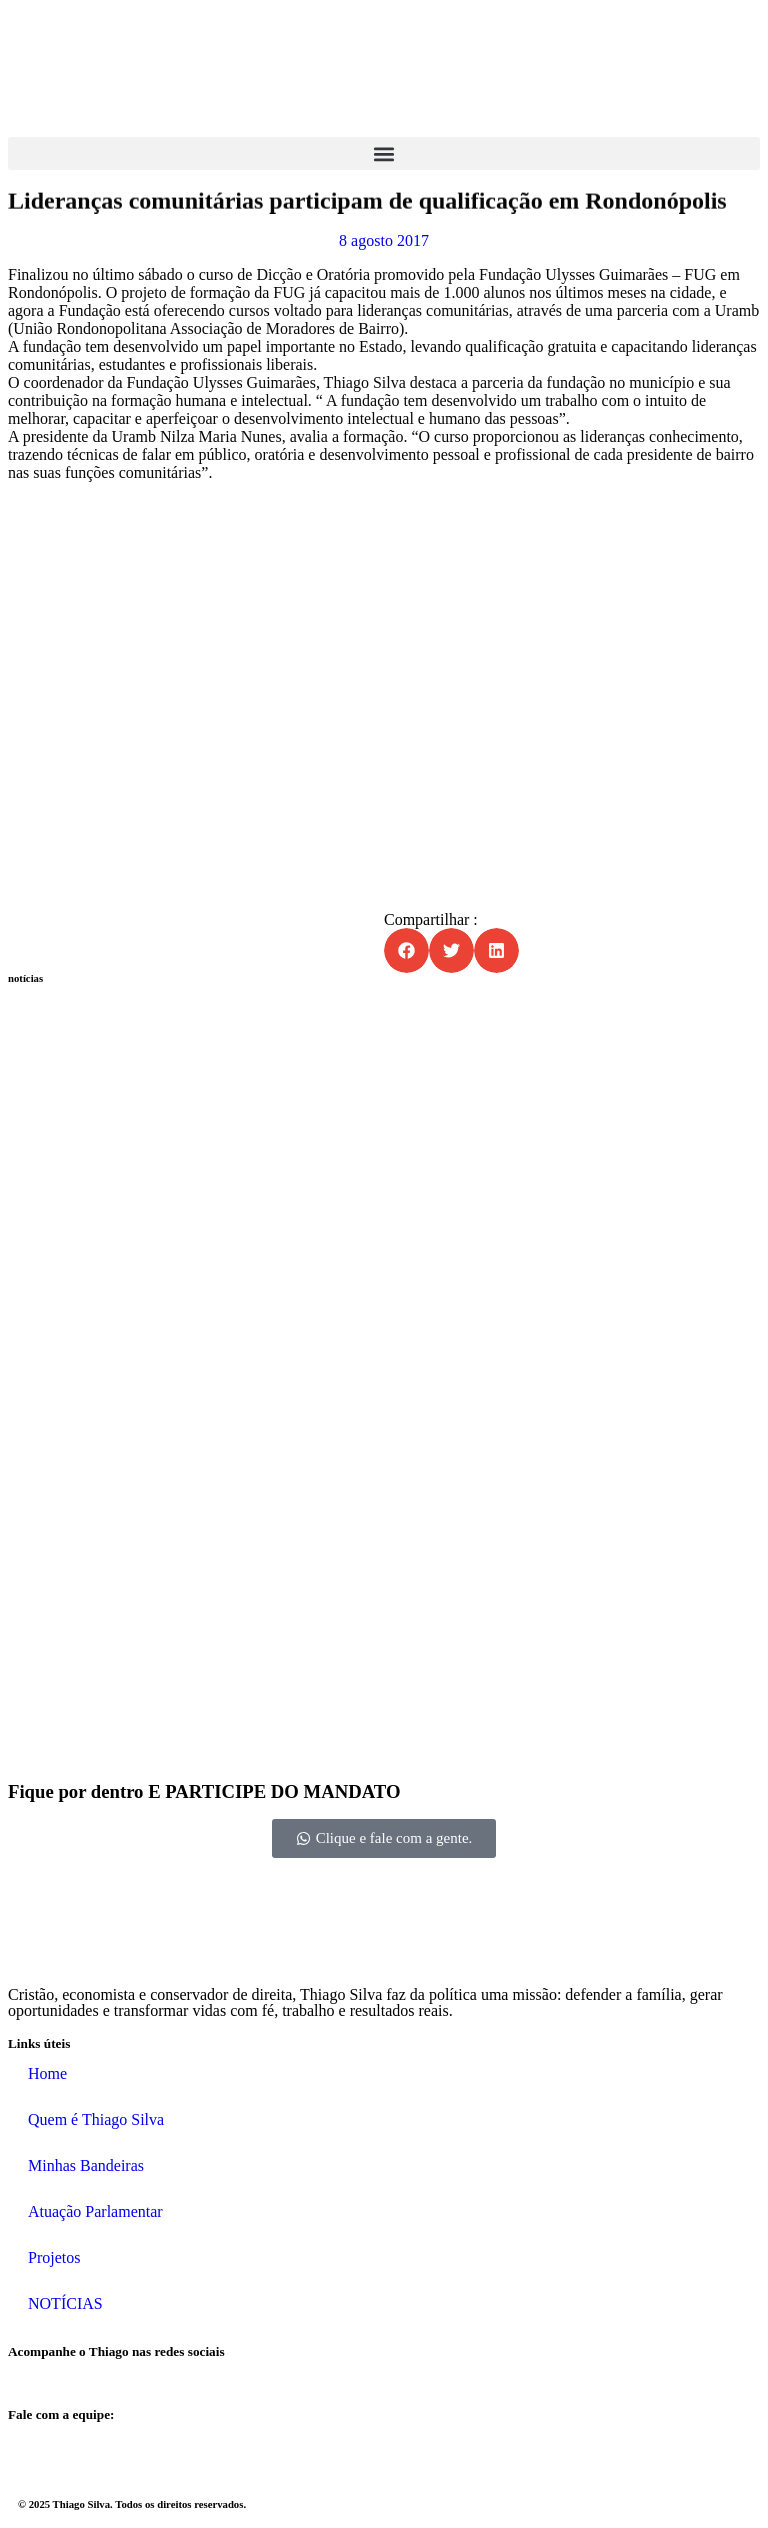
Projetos (54, 2257)
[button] (384, 153)
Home (47, 2073)
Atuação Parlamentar (95, 2211)
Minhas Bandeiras (86, 2165)
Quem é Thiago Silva (96, 2119)
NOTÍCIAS (65, 2303)
